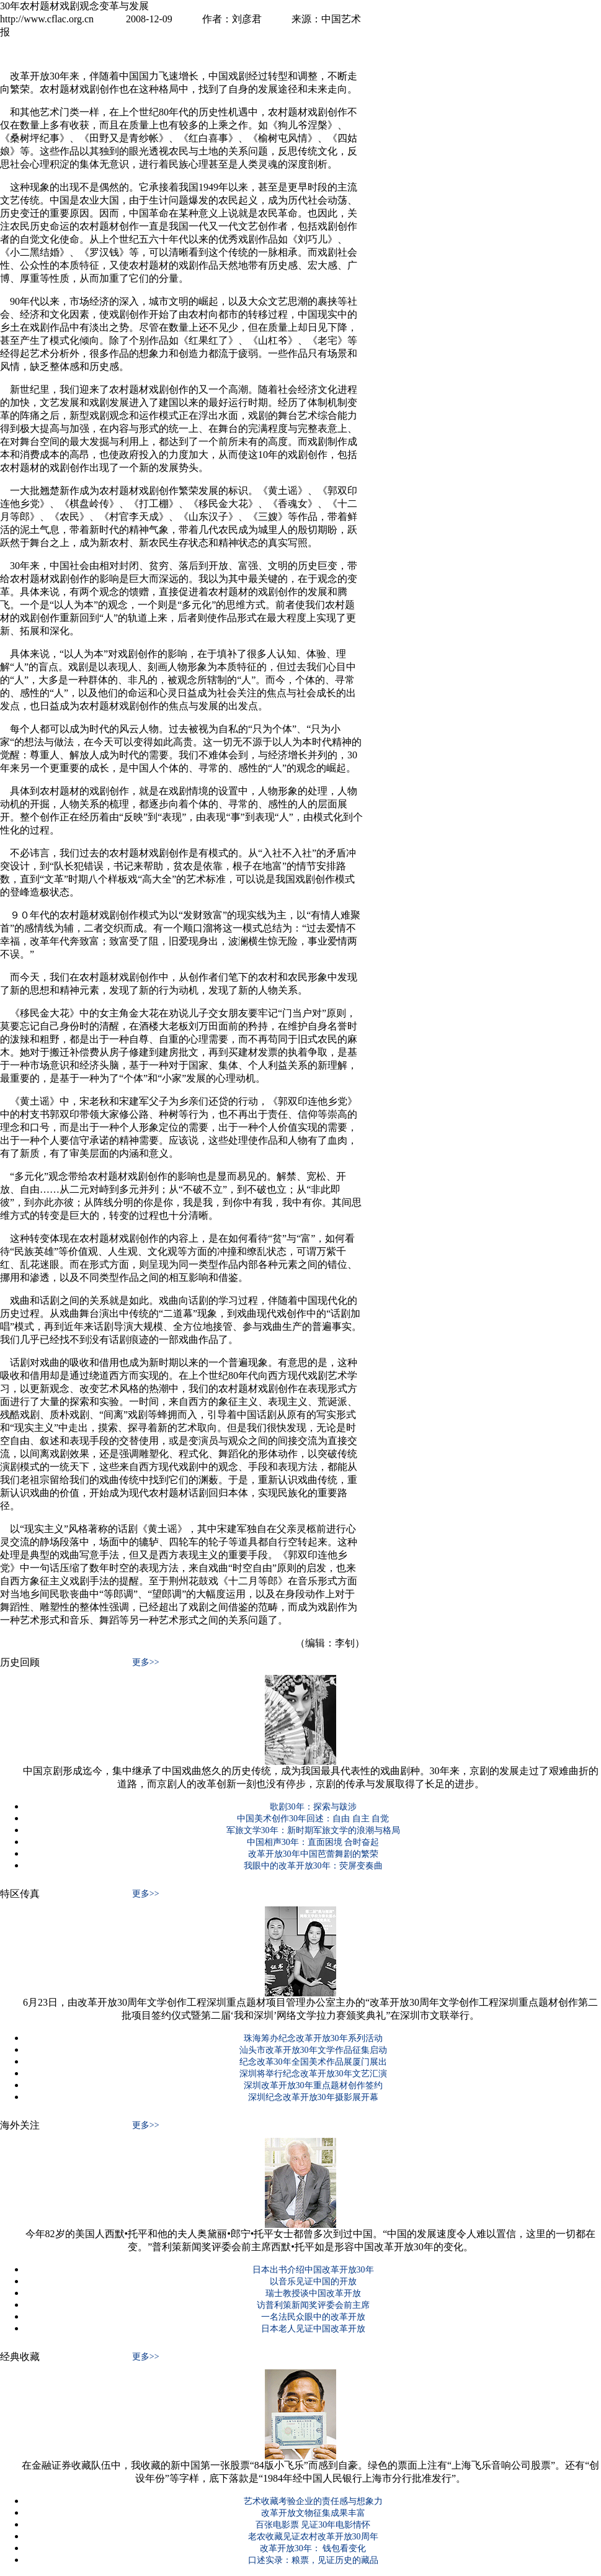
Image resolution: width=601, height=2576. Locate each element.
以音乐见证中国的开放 (313, 2281)
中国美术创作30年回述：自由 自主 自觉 (313, 1818)
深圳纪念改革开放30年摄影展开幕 (313, 2097)
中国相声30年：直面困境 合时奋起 (313, 1842)
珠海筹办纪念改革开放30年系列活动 (313, 2038)
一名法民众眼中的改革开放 (313, 2317)
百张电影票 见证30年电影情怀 (313, 2524)
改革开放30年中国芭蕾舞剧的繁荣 (313, 1854)
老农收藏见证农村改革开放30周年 (313, 2536)
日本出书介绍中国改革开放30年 (313, 2269)
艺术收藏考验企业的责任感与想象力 (313, 2501)
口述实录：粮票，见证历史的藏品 (313, 2560)
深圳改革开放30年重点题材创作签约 (313, 2085)
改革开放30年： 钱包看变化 (313, 2548)
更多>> (145, 1662)
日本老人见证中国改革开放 (313, 2328)
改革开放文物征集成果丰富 (313, 2513)
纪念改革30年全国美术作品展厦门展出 (313, 2062)
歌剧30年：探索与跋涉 (313, 1806)
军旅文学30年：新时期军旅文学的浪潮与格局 (313, 1830)
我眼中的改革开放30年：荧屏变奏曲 (313, 1865)
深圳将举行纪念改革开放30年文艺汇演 (313, 2073)
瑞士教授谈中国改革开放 (313, 2293)
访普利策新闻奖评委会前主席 (313, 2305)
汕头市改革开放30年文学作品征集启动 (313, 2050)
